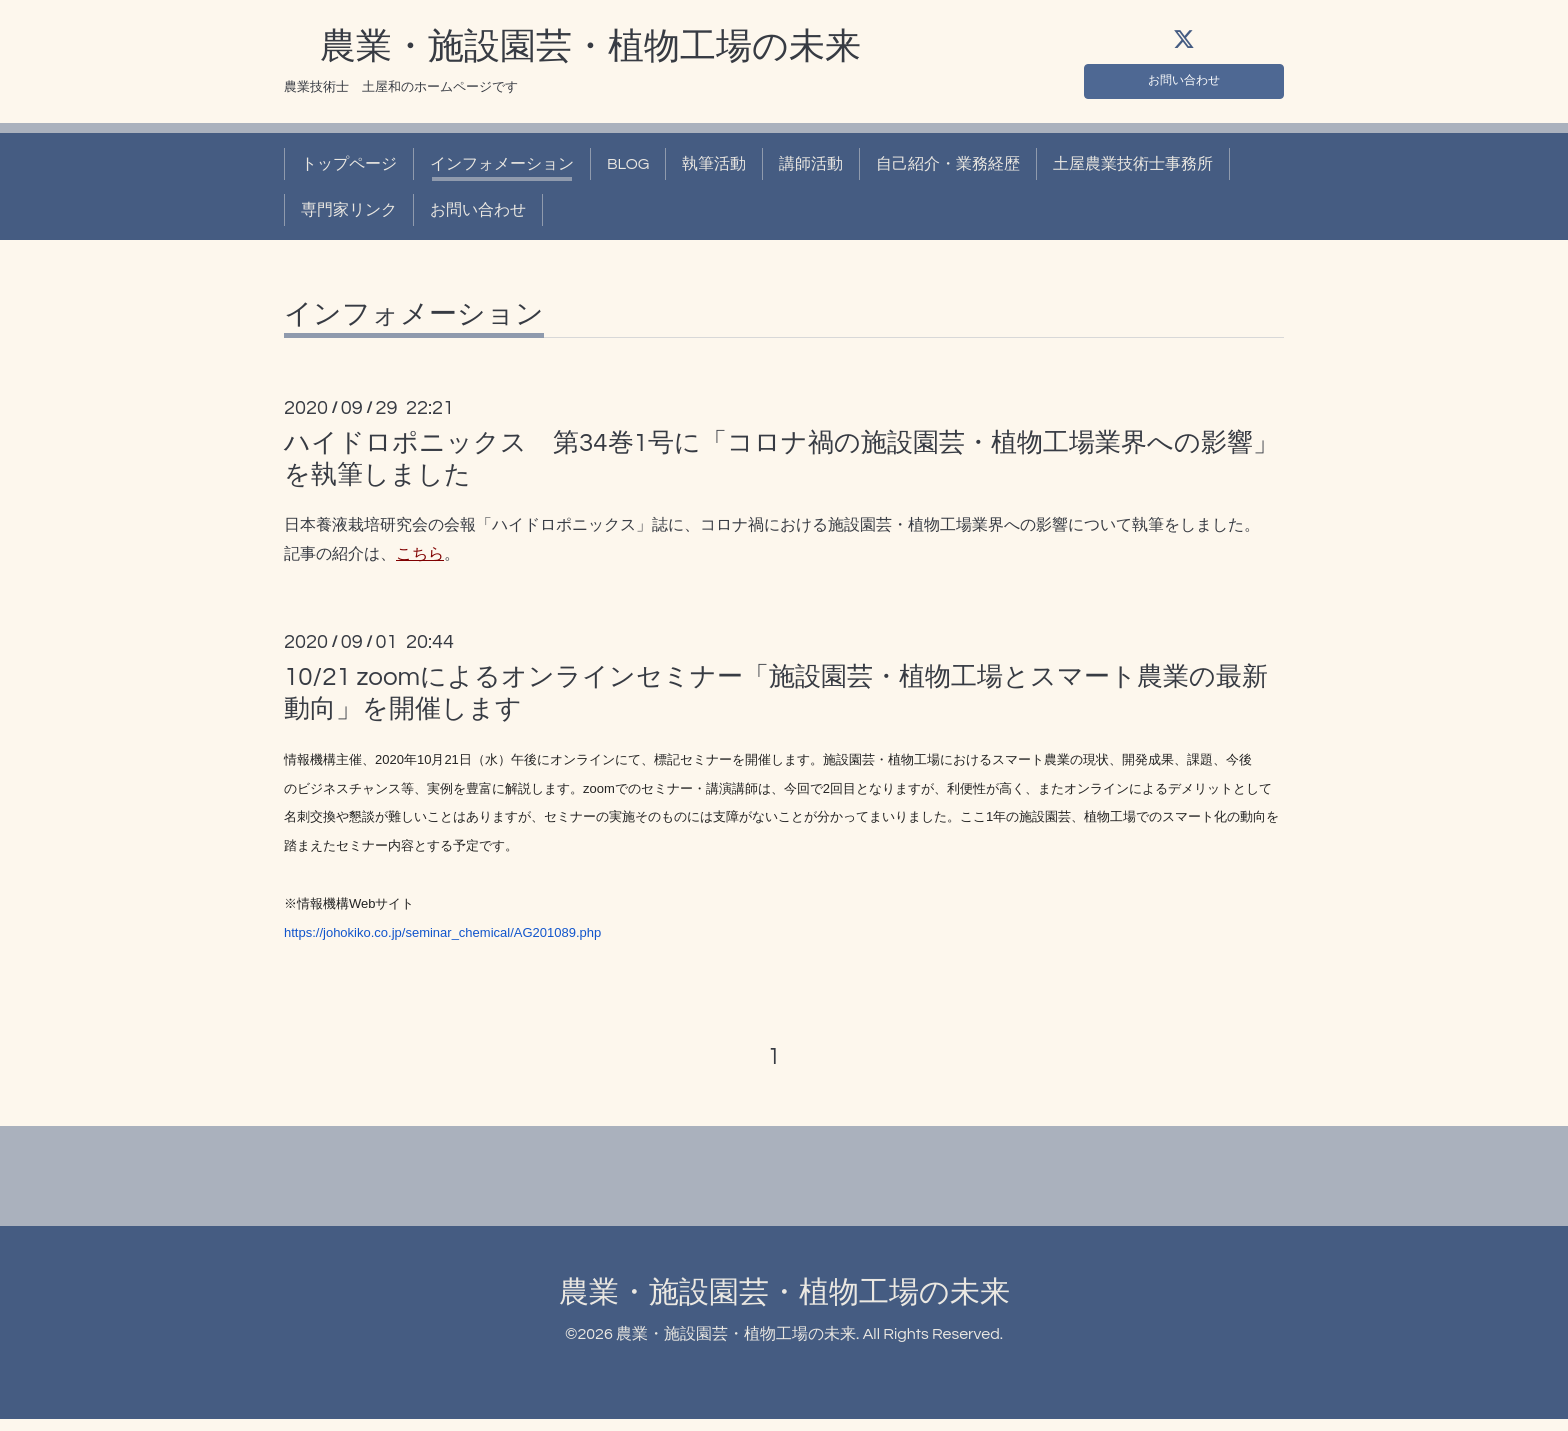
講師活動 (811, 170)
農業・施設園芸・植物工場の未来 (572, 53)
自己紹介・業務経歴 (948, 170)
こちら (420, 560)
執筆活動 (714, 170)
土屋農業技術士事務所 (1133, 170)
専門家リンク (349, 216)
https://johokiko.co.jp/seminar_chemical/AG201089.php (442, 938)
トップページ (349, 170)
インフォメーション (502, 170)
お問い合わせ (1184, 82)
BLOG (628, 170)
